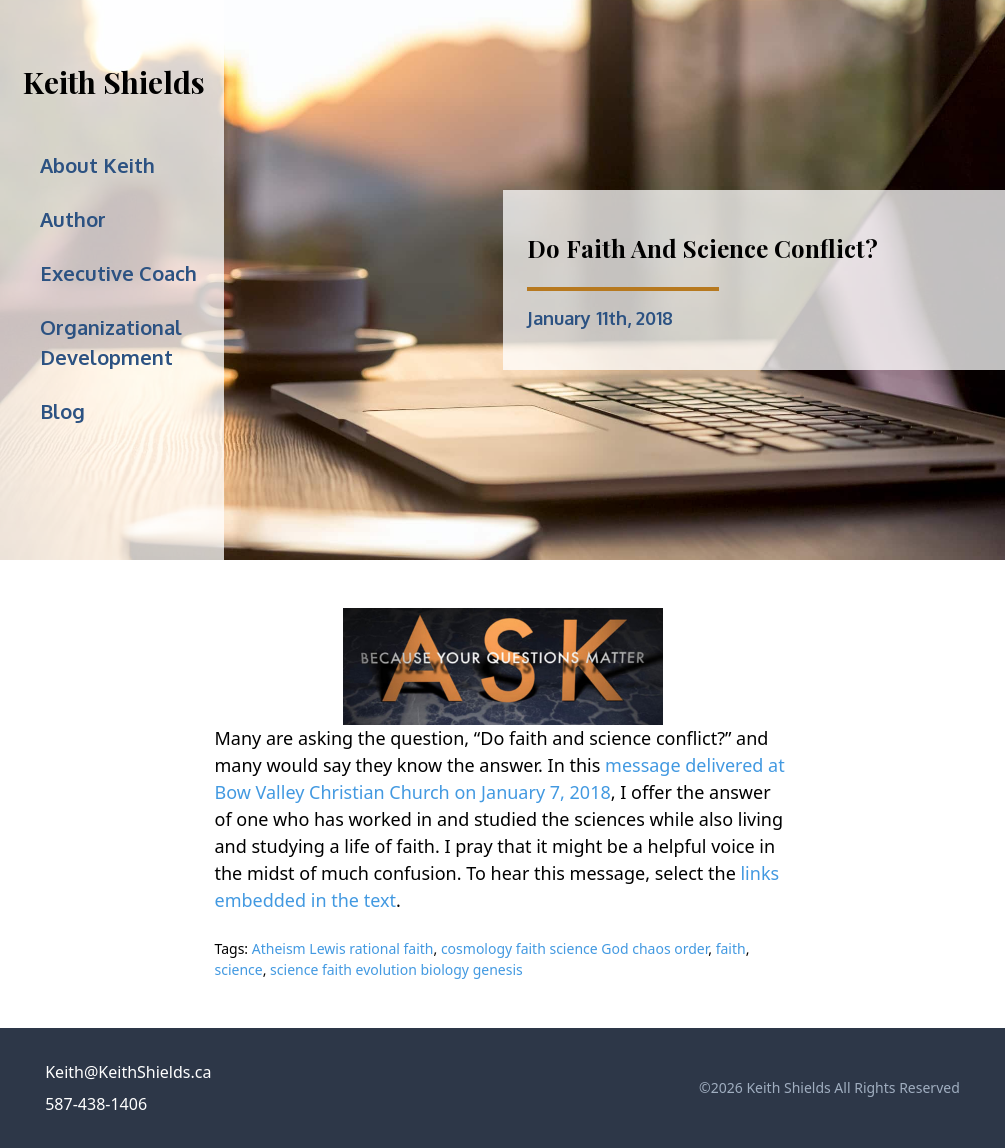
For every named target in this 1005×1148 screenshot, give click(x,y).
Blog (62, 411)
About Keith (97, 165)
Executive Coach (118, 273)
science (239, 969)
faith (731, 948)
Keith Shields (114, 82)
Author (73, 219)
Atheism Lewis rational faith (343, 948)
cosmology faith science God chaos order (574, 948)
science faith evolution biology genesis (396, 969)
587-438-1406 (96, 1104)
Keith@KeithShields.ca (128, 1072)
